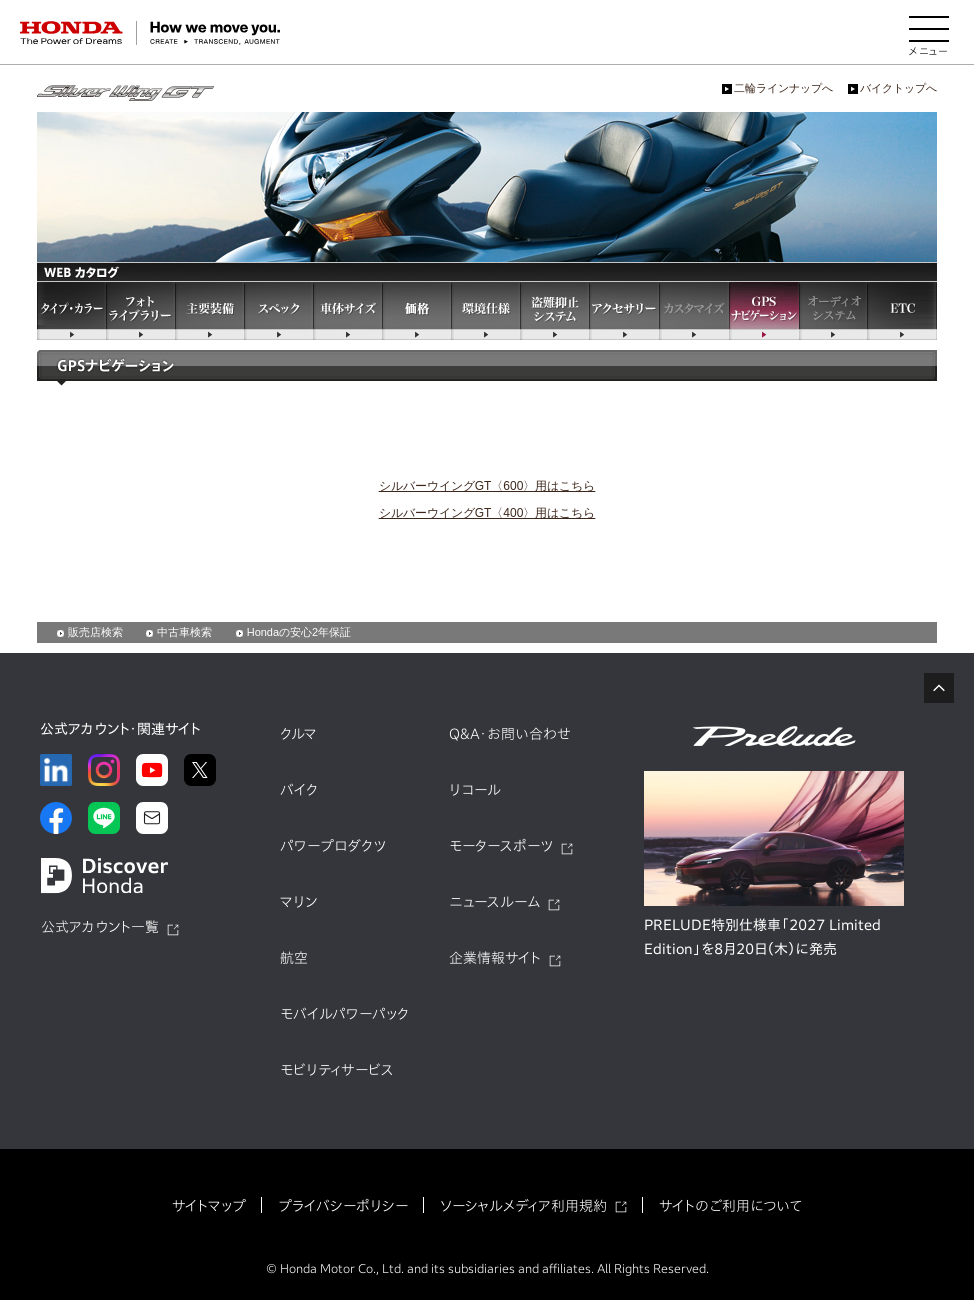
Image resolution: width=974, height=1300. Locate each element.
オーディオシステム (833, 310)
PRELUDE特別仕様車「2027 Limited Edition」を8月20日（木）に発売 (762, 937)
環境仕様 (485, 310)
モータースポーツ (501, 846)
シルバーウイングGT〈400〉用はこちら (487, 513)
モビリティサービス (337, 1070)
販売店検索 (95, 632)
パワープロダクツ (333, 846)
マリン (298, 902)
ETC (902, 310)
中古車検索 (184, 632)
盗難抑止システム (554, 310)
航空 (294, 958)
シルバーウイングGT (126, 93)
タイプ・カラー (71, 310)
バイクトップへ (898, 88)
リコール (475, 790)
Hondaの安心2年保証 (299, 632)
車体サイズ (347, 310)
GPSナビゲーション (764, 310)
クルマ (298, 734)
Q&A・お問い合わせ (510, 734)
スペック (278, 310)
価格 (416, 310)
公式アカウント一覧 (100, 927)
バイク (299, 790)
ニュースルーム (494, 902)
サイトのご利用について (730, 1206)
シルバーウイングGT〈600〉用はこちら (487, 486)
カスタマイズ (694, 310)
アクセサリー (624, 310)
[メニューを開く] (929, 33)
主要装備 (209, 310)
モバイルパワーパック (344, 1014)
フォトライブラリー (140, 310)
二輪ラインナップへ (783, 88)
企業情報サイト (495, 958)
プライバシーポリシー (343, 1206)
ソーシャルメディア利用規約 (523, 1206)
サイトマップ (209, 1206)
